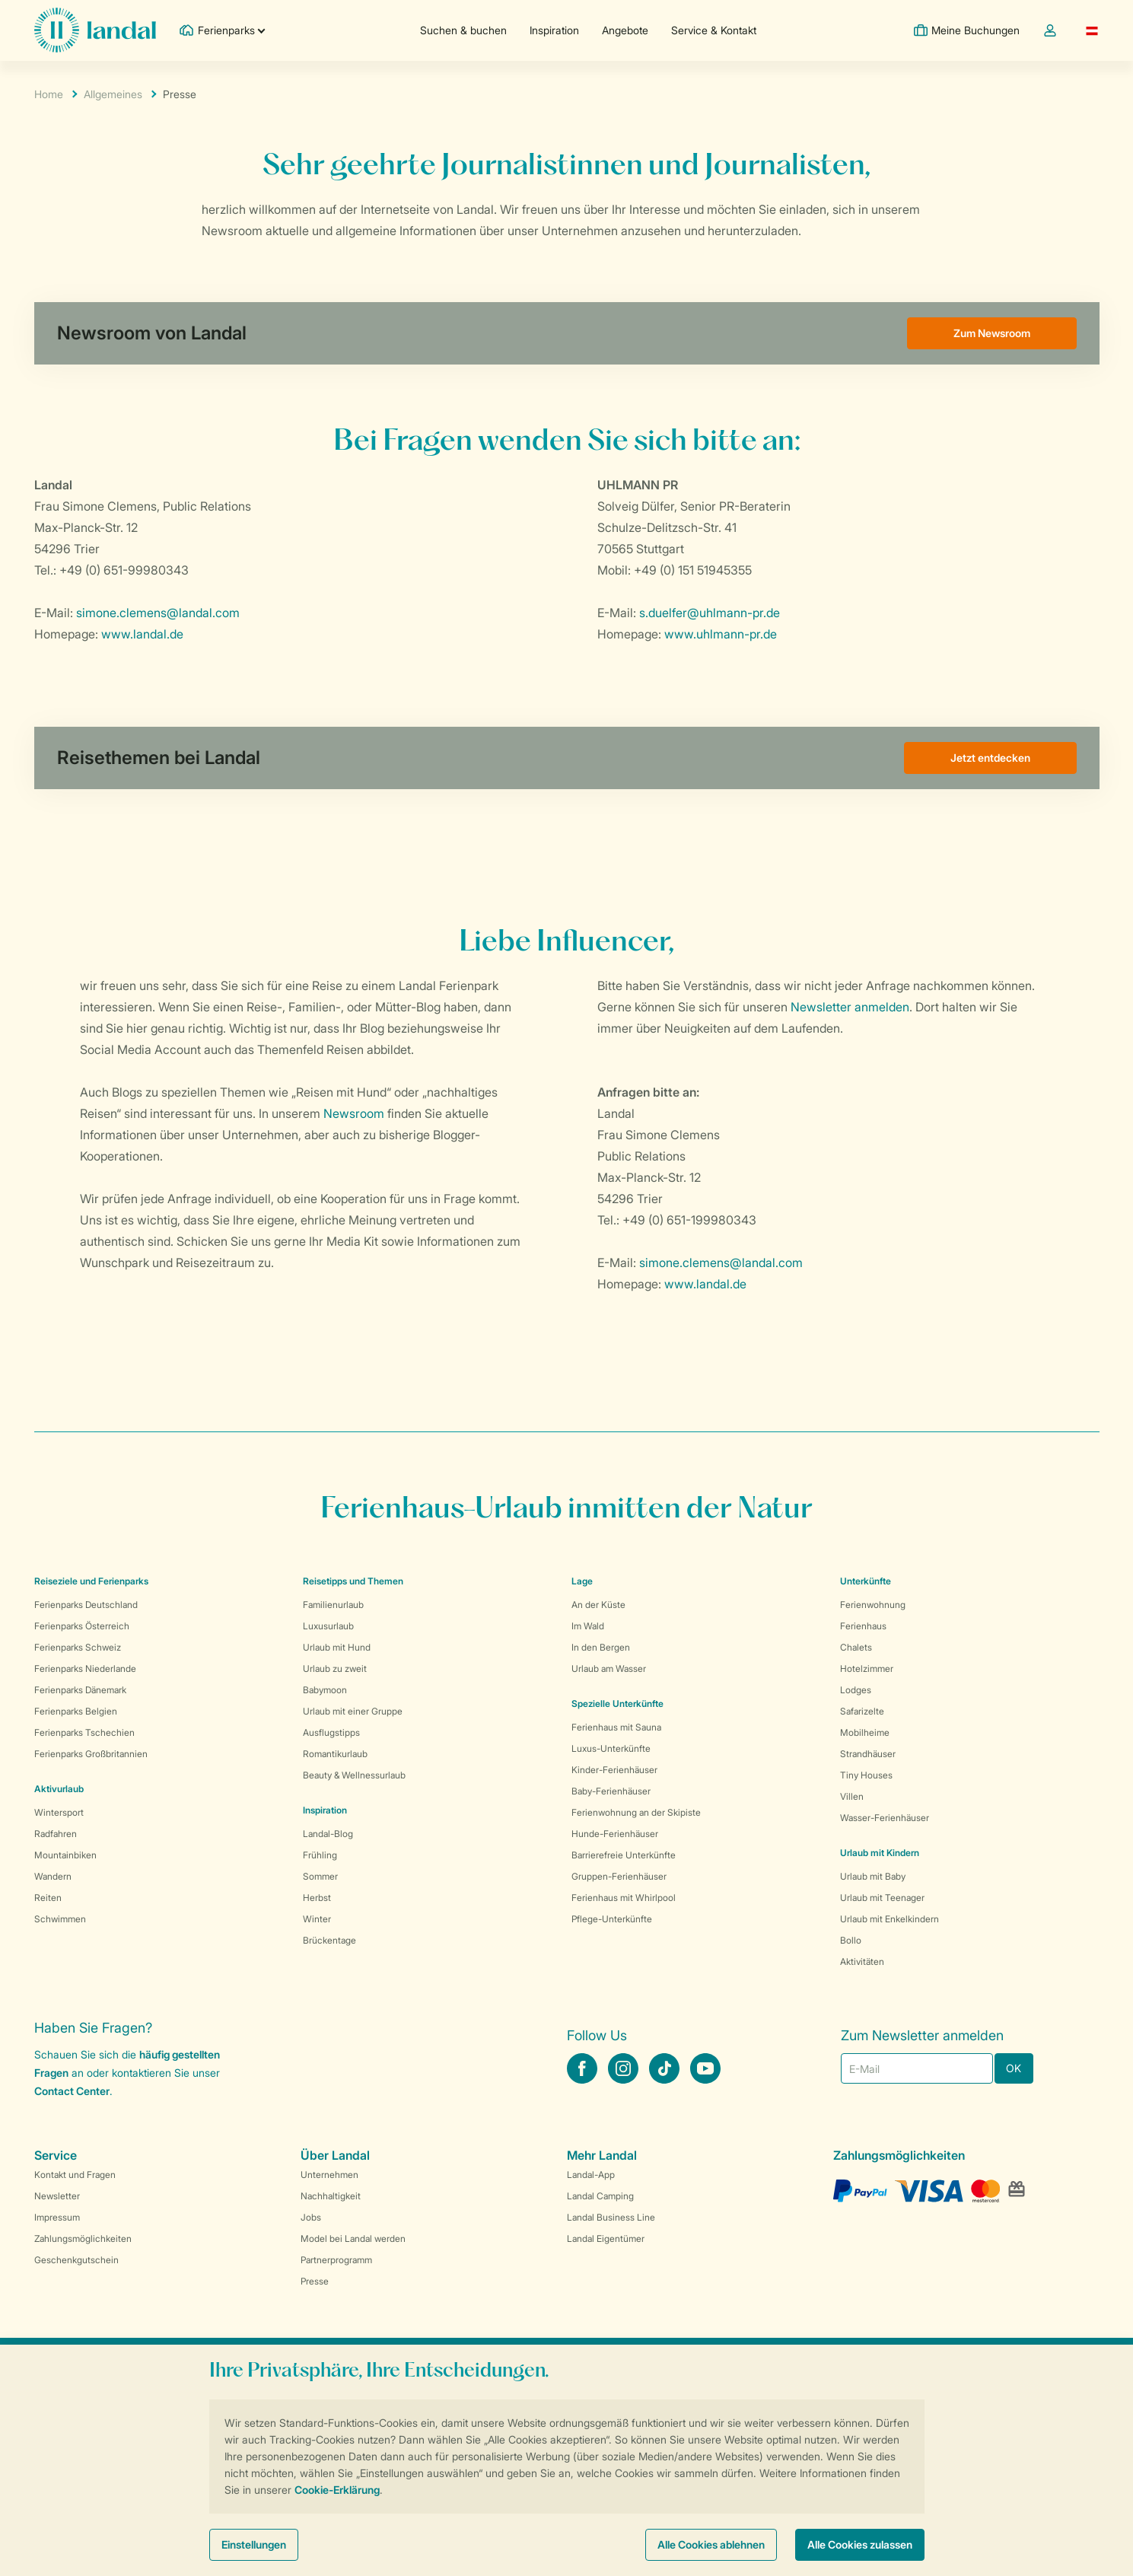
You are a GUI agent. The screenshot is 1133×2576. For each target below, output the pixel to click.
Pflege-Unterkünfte (611, 1919)
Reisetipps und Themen (353, 1581)
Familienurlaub (333, 1604)
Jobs (311, 2217)
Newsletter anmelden (850, 1006)
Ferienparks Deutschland (86, 1604)
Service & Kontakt (713, 30)
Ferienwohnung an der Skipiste (636, 1812)
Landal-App (591, 2174)
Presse (315, 2281)
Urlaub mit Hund (337, 1647)
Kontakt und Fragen (75, 2174)
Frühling (320, 1855)
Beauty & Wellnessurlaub (354, 1775)
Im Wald (587, 1626)
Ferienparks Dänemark (80, 1690)
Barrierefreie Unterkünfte (623, 1855)
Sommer (320, 1876)
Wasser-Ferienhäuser (884, 1817)
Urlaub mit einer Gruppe (353, 1711)
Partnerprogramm (336, 2260)
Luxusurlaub (328, 1626)
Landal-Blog (328, 1833)
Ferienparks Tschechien (84, 1732)
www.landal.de (142, 634)
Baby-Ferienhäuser (611, 1791)
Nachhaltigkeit (331, 2196)
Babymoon (325, 1690)
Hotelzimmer (866, 1668)
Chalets (856, 1647)
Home (48, 94)
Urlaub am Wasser (608, 1668)
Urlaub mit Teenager (882, 1897)
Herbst (317, 1897)
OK (1013, 2068)
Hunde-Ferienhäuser (614, 1833)
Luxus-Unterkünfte (611, 1748)
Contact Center (72, 2090)
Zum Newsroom (991, 332)
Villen (852, 1796)
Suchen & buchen (463, 30)
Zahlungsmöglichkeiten (83, 2238)
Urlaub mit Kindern (879, 1852)
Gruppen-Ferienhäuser (619, 1876)
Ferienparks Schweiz (77, 1647)
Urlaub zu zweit (335, 1668)
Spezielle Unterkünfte (617, 1703)
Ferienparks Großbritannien (91, 1753)
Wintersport (59, 1812)
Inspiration (554, 30)
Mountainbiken (65, 1855)
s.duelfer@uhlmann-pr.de (709, 612)
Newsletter (57, 2196)
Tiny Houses (866, 1775)
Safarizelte (862, 1711)
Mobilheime (865, 1732)
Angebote (625, 30)
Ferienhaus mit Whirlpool (623, 1897)
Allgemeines (113, 94)
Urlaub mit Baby (872, 1876)
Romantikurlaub (335, 1753)
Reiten (48, 1897)
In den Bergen (600, 1647)
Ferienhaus (863, 1626)
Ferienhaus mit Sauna (616, 1727)
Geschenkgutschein (76, 2260)
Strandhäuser (868, 1753)
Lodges (855, 1690)
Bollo (850, 1940)
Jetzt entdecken (990, 757)
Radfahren (55, 1833)
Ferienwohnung (872, 1604)
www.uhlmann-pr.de (720, 634)
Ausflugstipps (331, 1732)
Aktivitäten (862, 1961)
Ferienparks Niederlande (85, 1668)
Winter (317, 1919)
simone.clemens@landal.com (158, 612)
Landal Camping (600, 2196)
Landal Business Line (611, 2217)
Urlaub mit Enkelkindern (889, 1919)
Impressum (57, 2217)
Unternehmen (329, 2174)
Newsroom (353, 1113)
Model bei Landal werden (353, 2238)
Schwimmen (60, 1919)
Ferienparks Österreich (81, 1626)
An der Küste (598, 1604)
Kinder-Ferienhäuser (614, 1769)
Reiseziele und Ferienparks (91, 1581)
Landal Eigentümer (605, 2238)
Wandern (53, 1876)
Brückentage (329, 1940)
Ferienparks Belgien (75, 1711)
